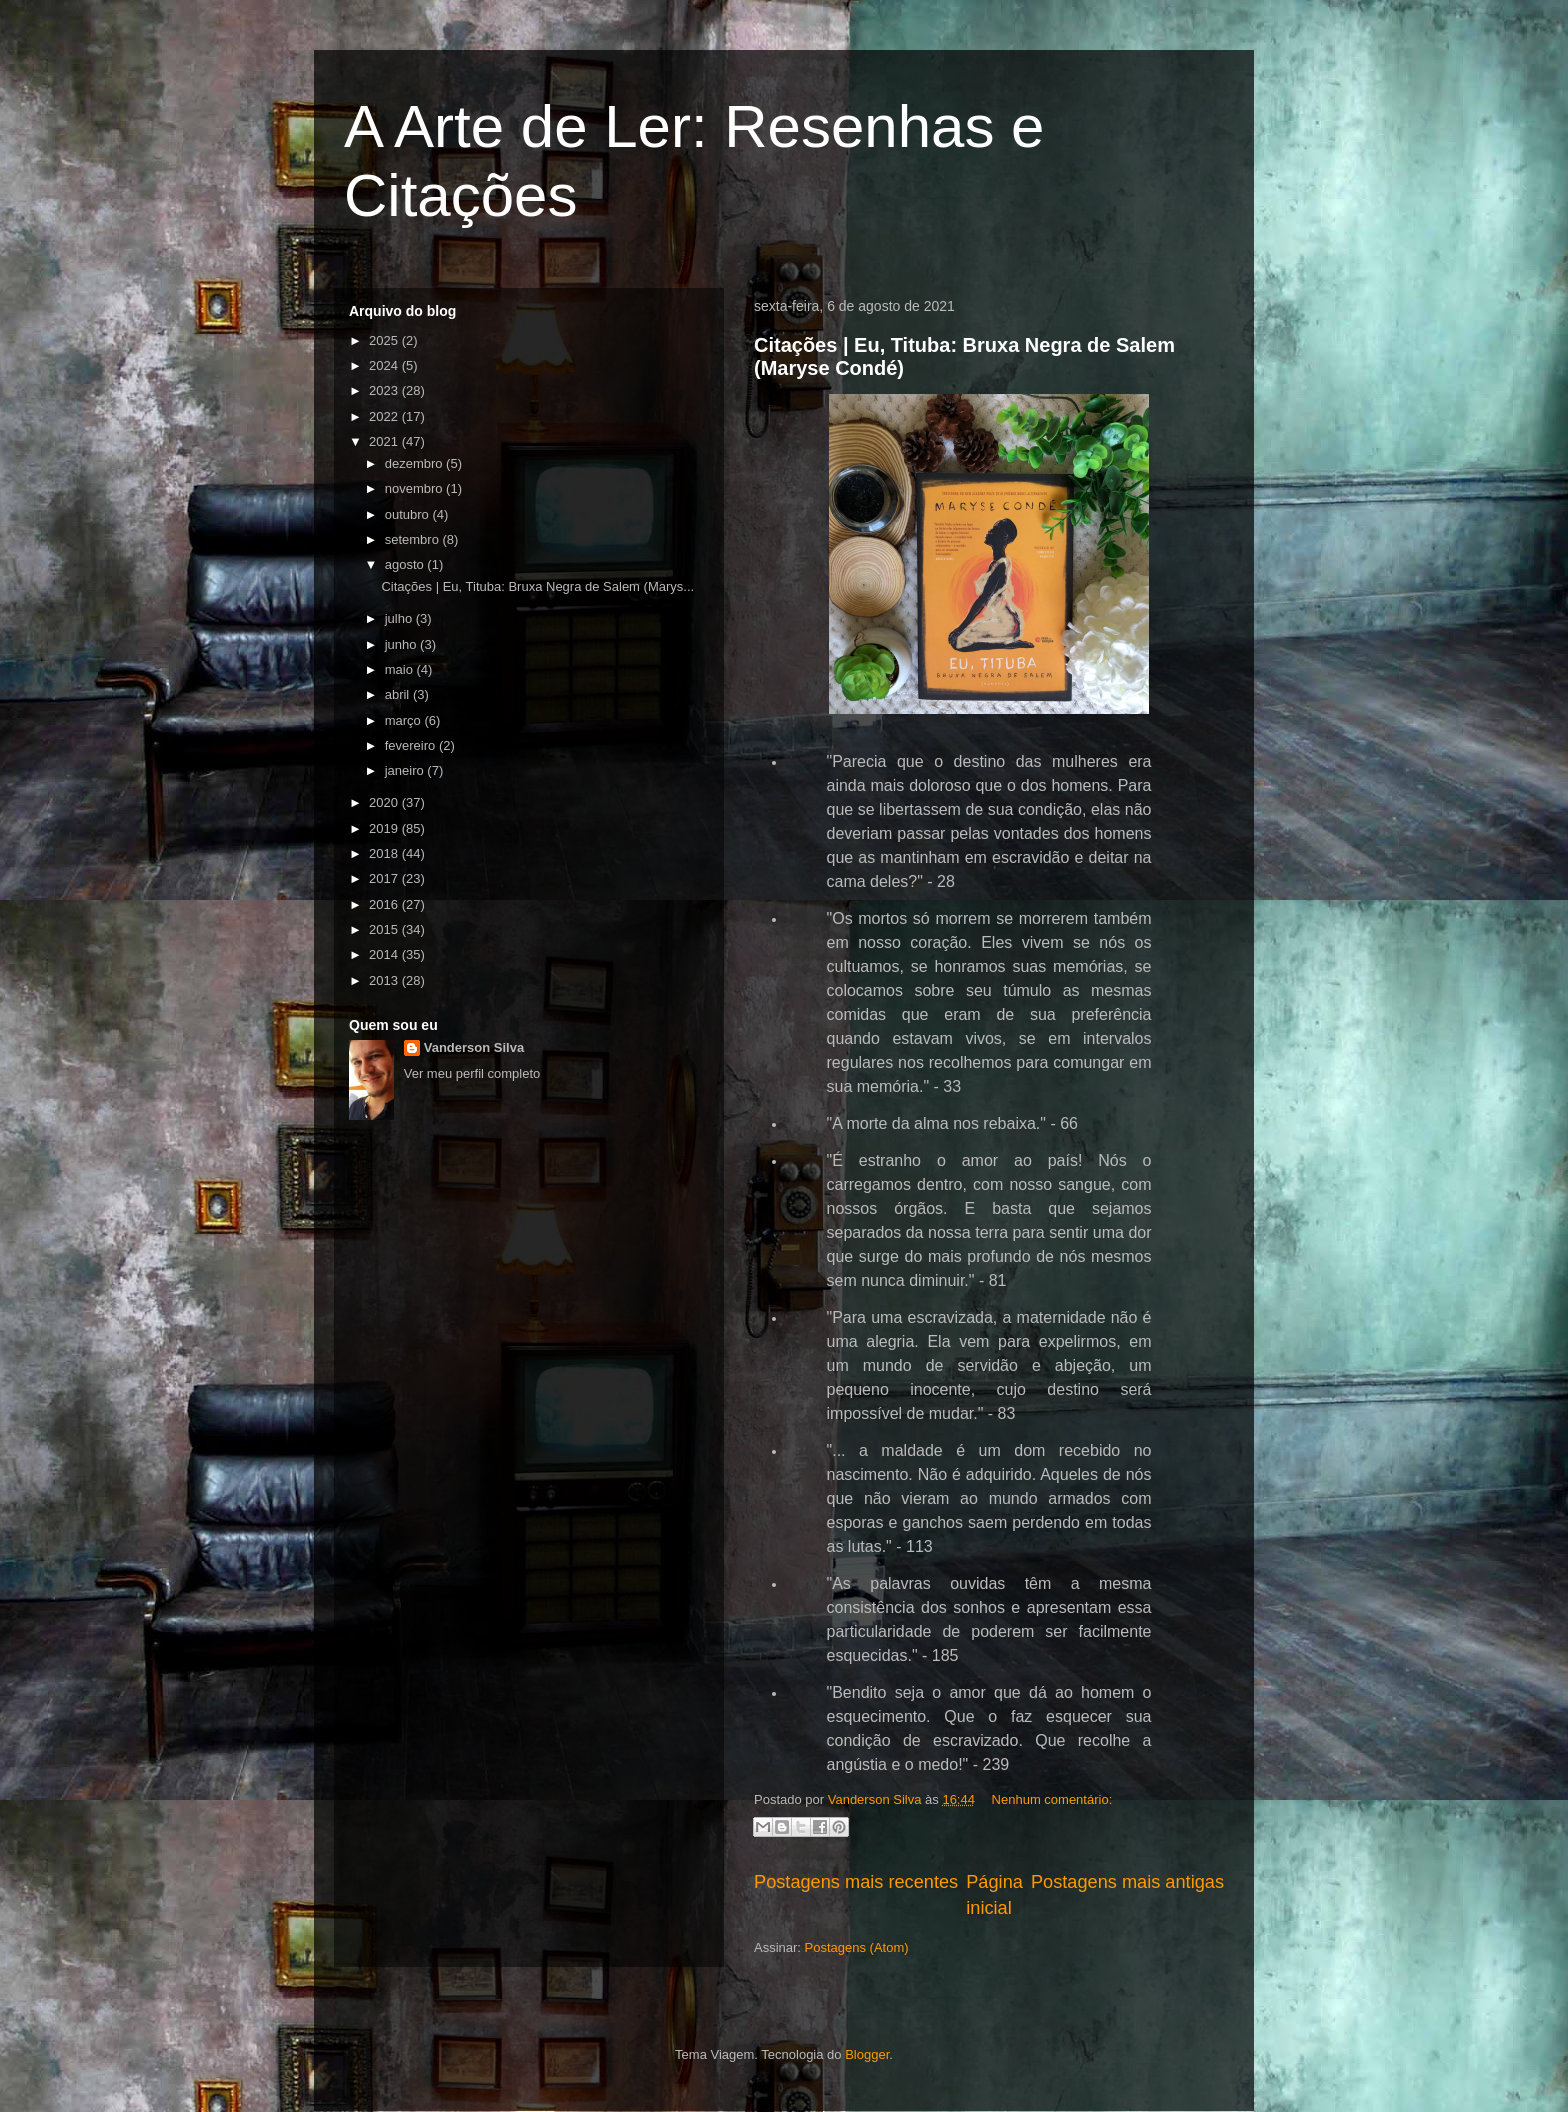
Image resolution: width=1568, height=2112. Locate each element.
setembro (414, 539)
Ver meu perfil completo (472, 1073)
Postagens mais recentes (856, 1882)
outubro (409, 514)
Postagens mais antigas (1127, 1882)
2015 (385, 929)
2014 (385, 954)
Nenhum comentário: (1052, 1799)
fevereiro (412, 745)
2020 (385, 802)
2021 (385, 441)
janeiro (406, 770)
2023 (385, 390)
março (405, 720)
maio (401, 669)
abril (399, 694)
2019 (385, 828)
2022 (385, 416)
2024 (385, 365)
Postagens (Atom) (857, 1947)
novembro (415, 488)
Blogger (867, 2054)
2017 (385, 878)
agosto (406, 564)
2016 (385, 904)
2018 (385, 853)
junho (402, 644)
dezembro (415, 463)
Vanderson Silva (474, 1047)
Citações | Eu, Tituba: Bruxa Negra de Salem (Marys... (537, 586)
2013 (385, 980)
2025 (385, 340)
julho (400, 618)
